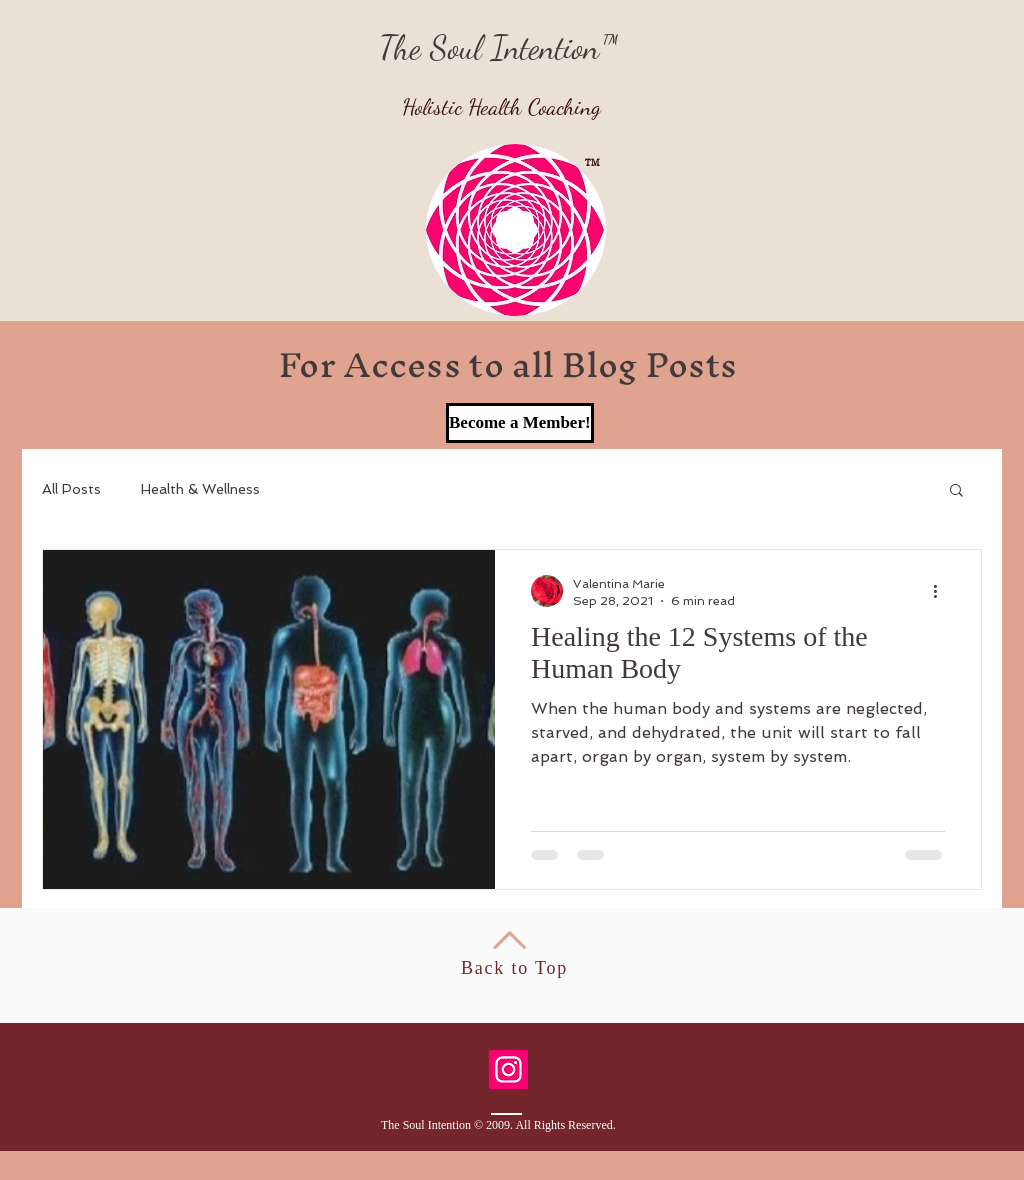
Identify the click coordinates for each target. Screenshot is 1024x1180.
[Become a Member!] (520, 423)
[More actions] (942, 591)
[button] (956, 491)
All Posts (71, 489)
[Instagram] (508, 1069)
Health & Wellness (200, 489)
